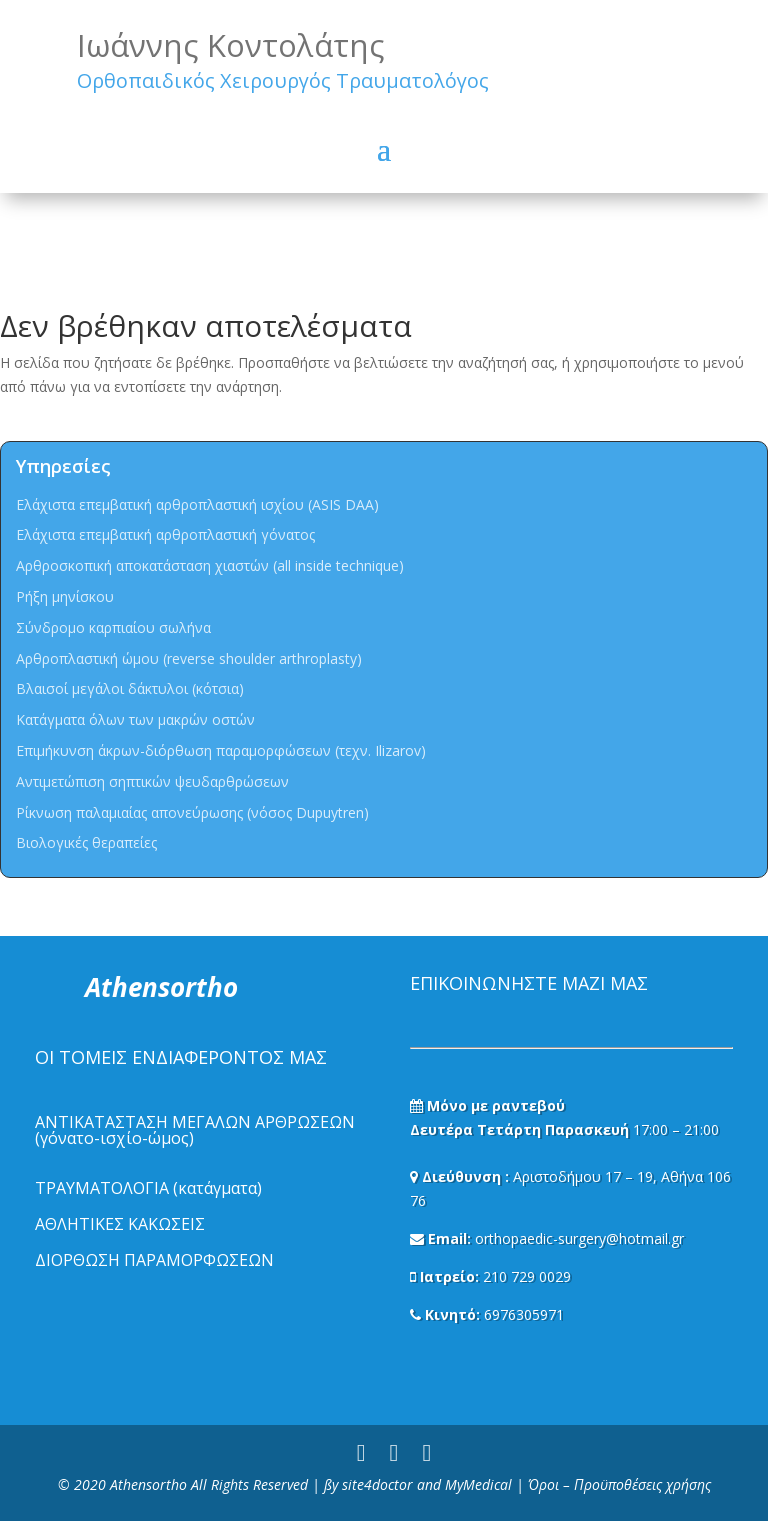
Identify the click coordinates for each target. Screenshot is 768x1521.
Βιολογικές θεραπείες (86, 842)
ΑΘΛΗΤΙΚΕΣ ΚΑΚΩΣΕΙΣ (120, 1224)
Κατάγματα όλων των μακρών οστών (135, 719)
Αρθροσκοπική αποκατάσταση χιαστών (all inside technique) (210, 565)
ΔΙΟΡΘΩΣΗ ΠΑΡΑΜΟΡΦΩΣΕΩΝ (154, 1260)
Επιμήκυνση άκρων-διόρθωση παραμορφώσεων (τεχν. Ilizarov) (221, 750)
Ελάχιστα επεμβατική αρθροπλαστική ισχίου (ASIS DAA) (197, 504)
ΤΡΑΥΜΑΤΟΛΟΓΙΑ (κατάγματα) (148, 1188)
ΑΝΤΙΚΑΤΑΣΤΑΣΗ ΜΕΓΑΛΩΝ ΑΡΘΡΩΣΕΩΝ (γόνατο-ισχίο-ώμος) (195, 1130)
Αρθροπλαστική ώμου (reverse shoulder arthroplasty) (189, 658)
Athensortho (150, 1484)
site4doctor (377, 1484)
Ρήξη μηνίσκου (65, 596)
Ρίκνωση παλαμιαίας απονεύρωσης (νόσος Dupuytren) (192, 812)
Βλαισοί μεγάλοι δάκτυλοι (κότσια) (130, 688)
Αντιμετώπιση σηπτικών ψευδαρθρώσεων (152, 781)
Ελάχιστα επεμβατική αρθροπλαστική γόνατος (165, 534)
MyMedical (478, 1484)
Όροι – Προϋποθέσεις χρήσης (619, 1484)
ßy (331, 1484)
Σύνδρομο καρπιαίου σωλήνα (113, 627)
